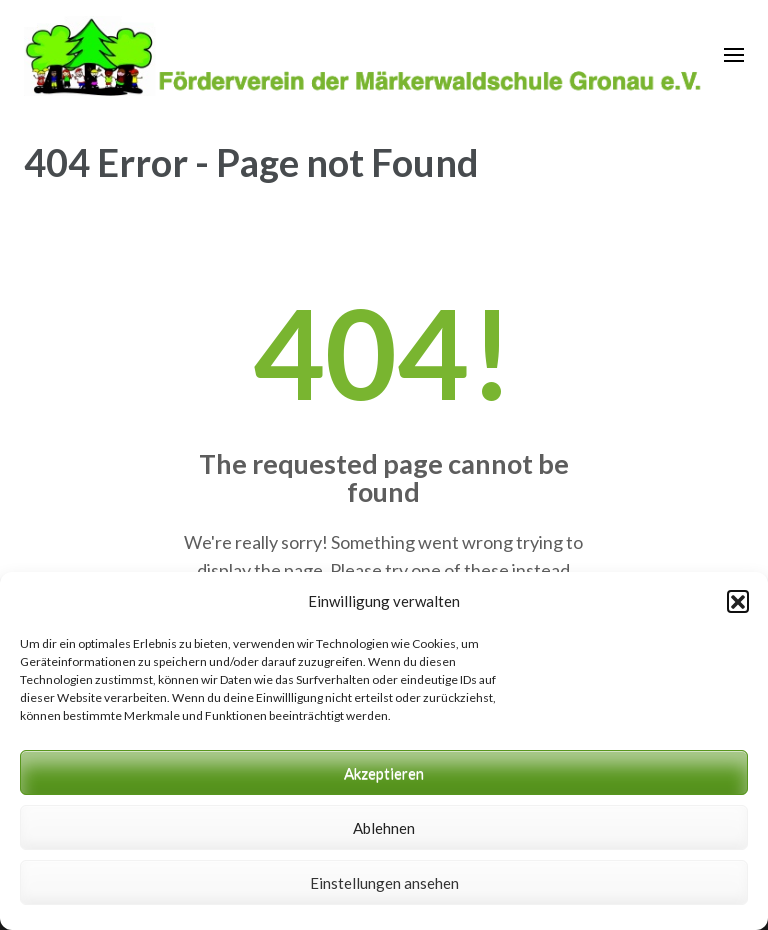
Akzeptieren (384, 773)
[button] (738, 601)
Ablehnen (384, 828)
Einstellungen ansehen (384, 883)
